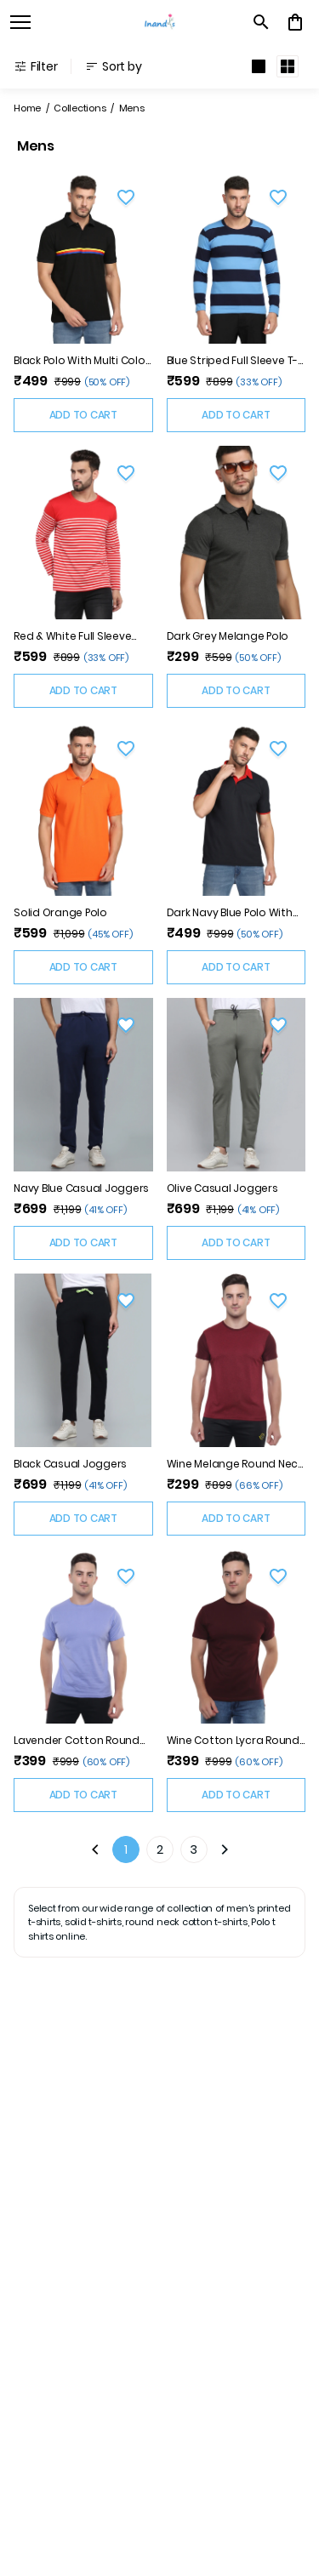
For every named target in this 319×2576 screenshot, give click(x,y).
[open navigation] (20, 22)
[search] (261, 22)
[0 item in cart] (295, 22)
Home (27, 108)
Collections (80, 108)
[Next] (225, 1849)
